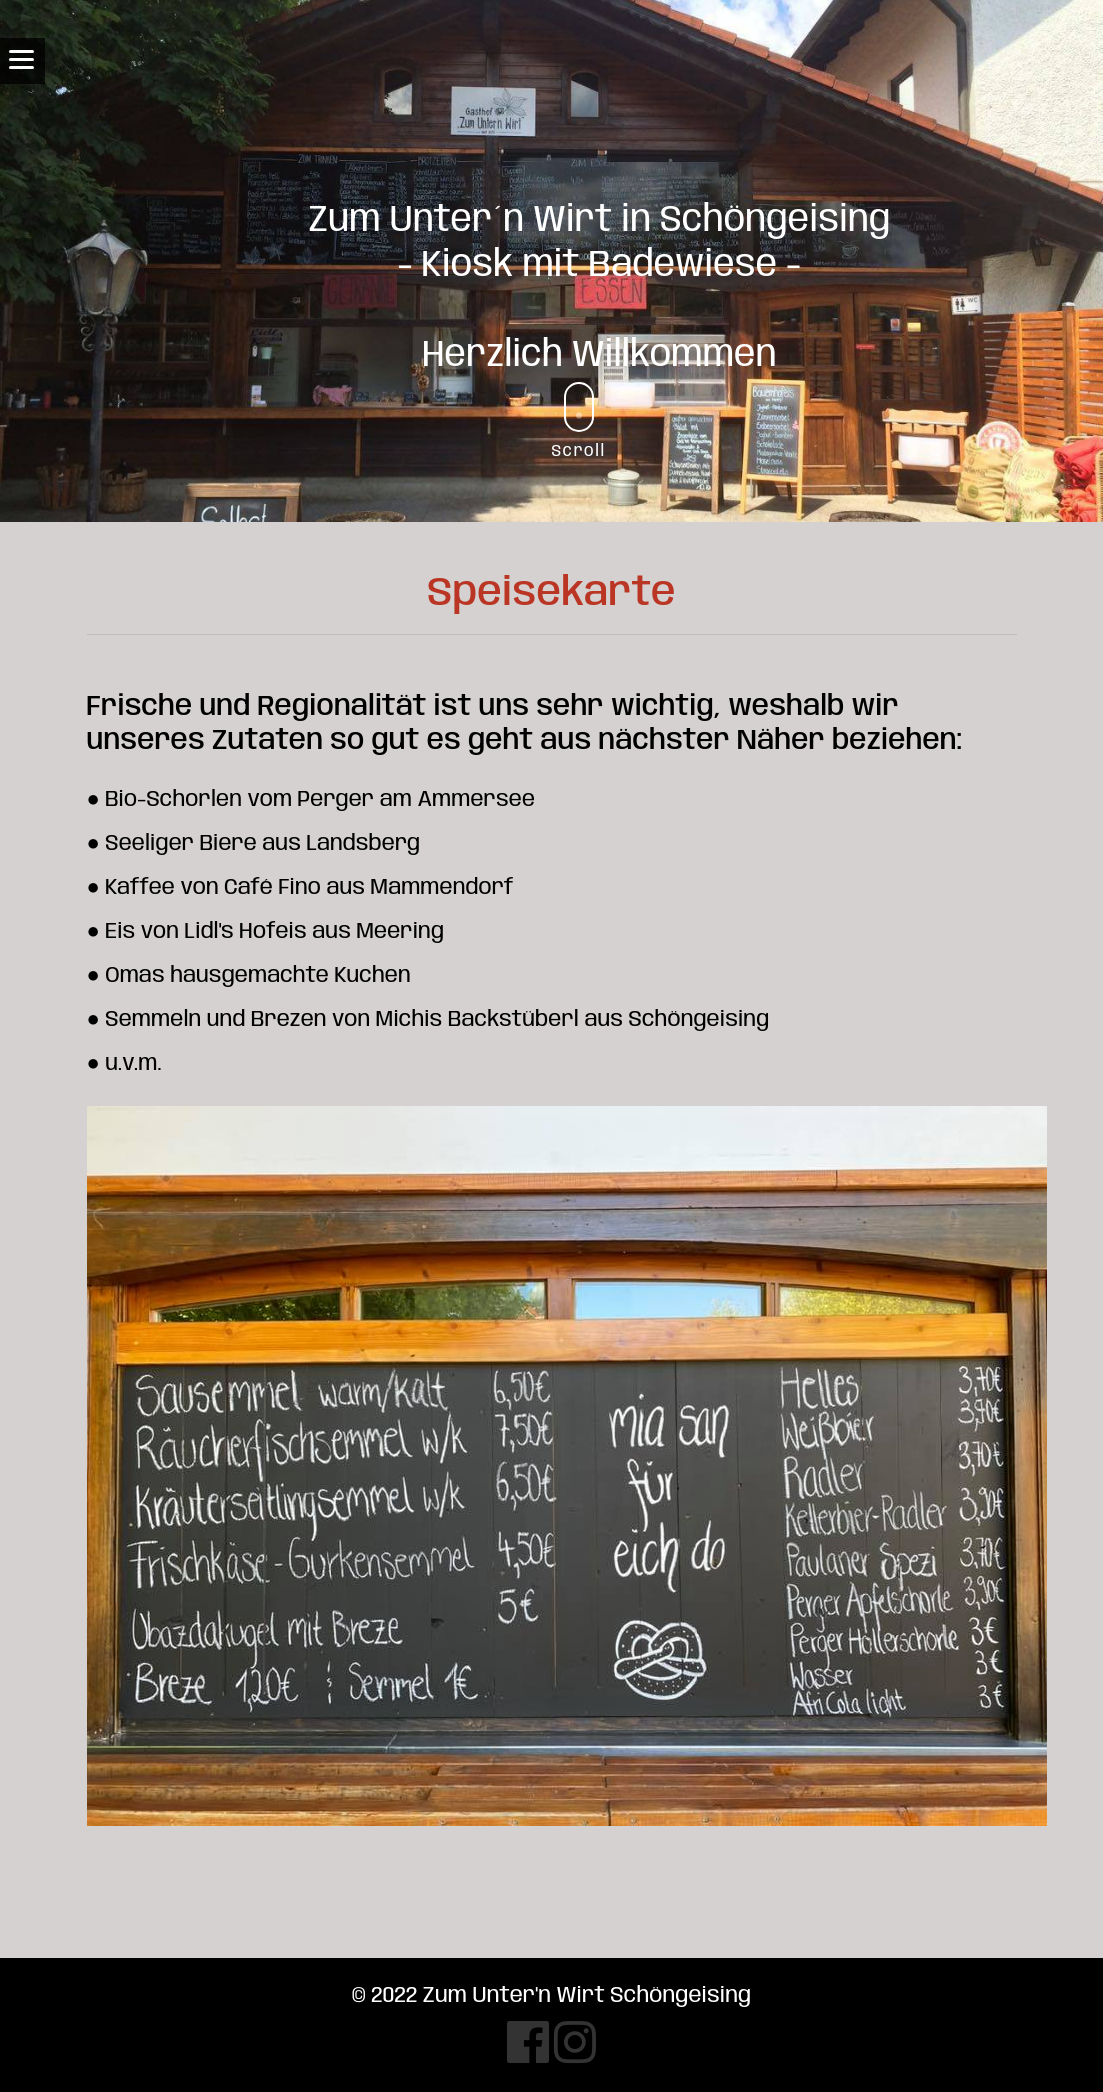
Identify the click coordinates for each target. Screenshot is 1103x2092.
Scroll (579, 421)
